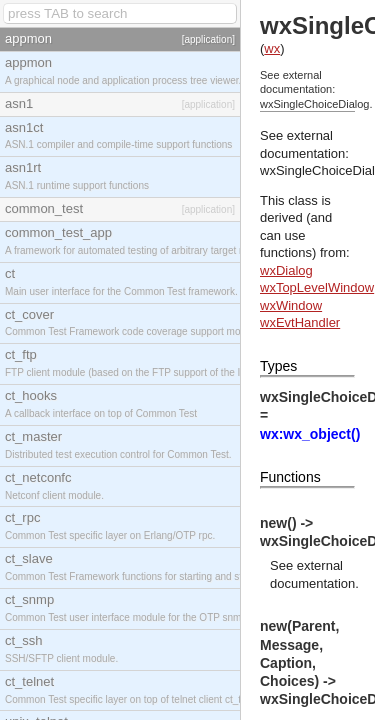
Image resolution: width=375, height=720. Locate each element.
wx (272, 48)
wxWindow (291, 305)
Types (278, 366)
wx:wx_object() (310, 434)
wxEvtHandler (300, 322)
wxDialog (286, 270)
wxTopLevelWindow (317, 287)
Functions (290, 477)
